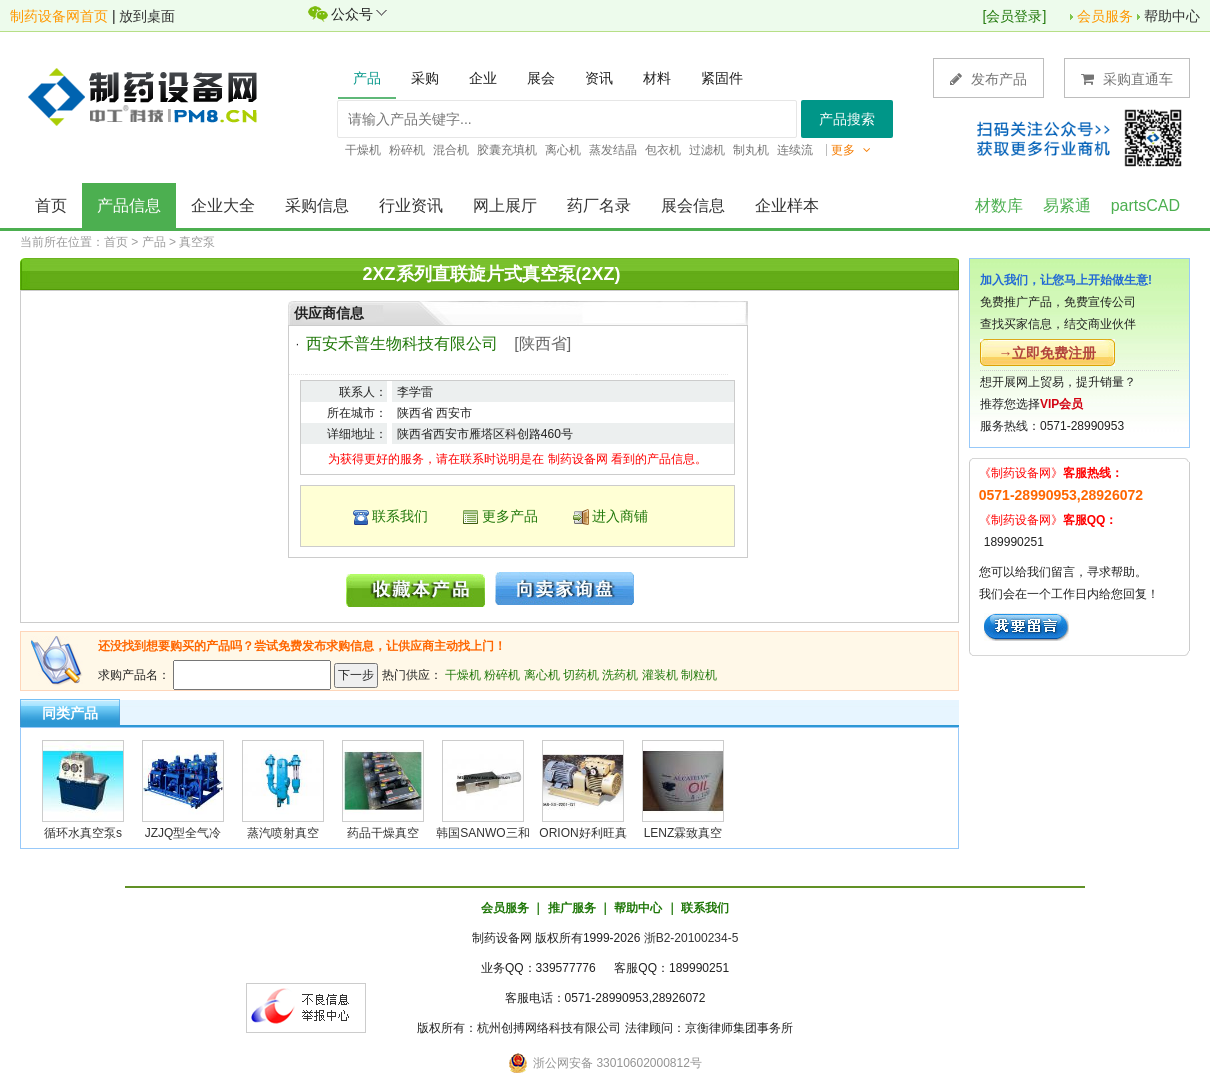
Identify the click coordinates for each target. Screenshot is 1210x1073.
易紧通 (1067, 205)
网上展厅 (505, 205)
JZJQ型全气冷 (183, 833)
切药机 (581, 675)
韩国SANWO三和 (482, 833)
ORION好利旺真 (582, 833)
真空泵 (197, 242)
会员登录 (1014, 16)
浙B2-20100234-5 (691, 938)
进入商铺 (620, 516)
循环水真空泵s (83, 833)
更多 (851, 150)
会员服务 (1105, 16)
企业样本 (787, 205)
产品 (154, 242)
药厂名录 (599, 205)
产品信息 (129, 205)
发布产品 (988, 78)
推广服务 (572, 908)
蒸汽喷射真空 (283, 833)
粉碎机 (502, 675)
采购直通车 (1127, 78)
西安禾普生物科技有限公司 (402, 343)
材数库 (999, 205)
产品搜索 (847, 119)
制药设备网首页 (59, 16)
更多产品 (510, 516)
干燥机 (463, 675)
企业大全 (223, 205)
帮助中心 (1172, 16)
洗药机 (620, 675)
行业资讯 (411, 205)
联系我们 (400, 516)
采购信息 (317, 205)
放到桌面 (147, 16)
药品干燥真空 (383, 833)
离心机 (542, 675)
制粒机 (699, 675)
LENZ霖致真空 (683, 833)
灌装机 (660, 675)
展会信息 (693, 205)
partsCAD (1145, 205)
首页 (51, 205)
